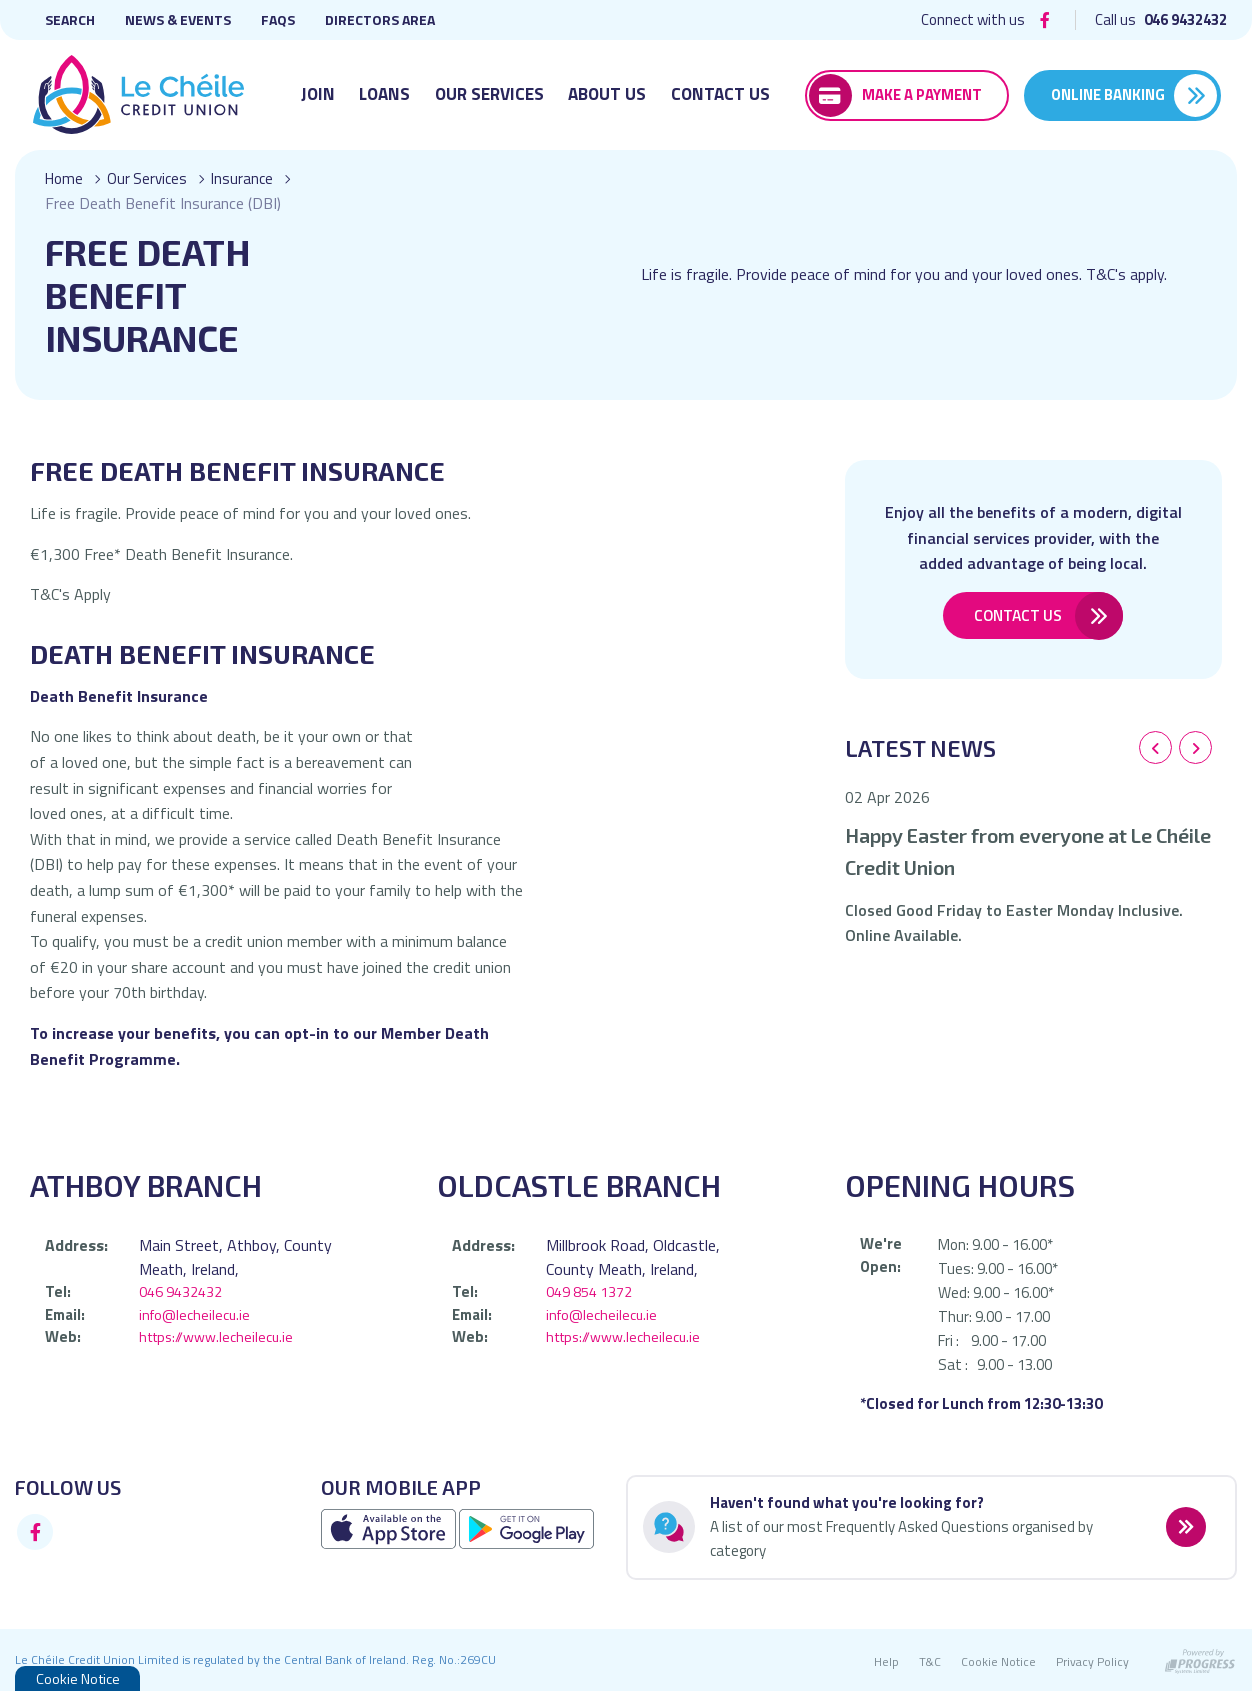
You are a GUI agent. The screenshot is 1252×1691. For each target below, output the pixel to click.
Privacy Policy (1092, 1661)
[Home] (136, 95)
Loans (384, 94)
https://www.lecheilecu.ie (219, 1336)
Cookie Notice (998, 1661)
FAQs (278, 19)
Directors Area (380, 19)
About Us (607, 94)
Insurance (250, 179)
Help (886, 1661)
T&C (930, 1661)
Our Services (489, 94)
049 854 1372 (589, 1291)
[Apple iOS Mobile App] (390, 1527)
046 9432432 (180, 1291)
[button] (1155, 748)
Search (70, 19)
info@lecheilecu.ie (196, 1314)
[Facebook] (1045, 20)
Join (318, 94)
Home (65, 179)
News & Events (178, 19)
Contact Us (720, 94)
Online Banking (1108, 94)
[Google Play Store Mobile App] (526, 1527)
